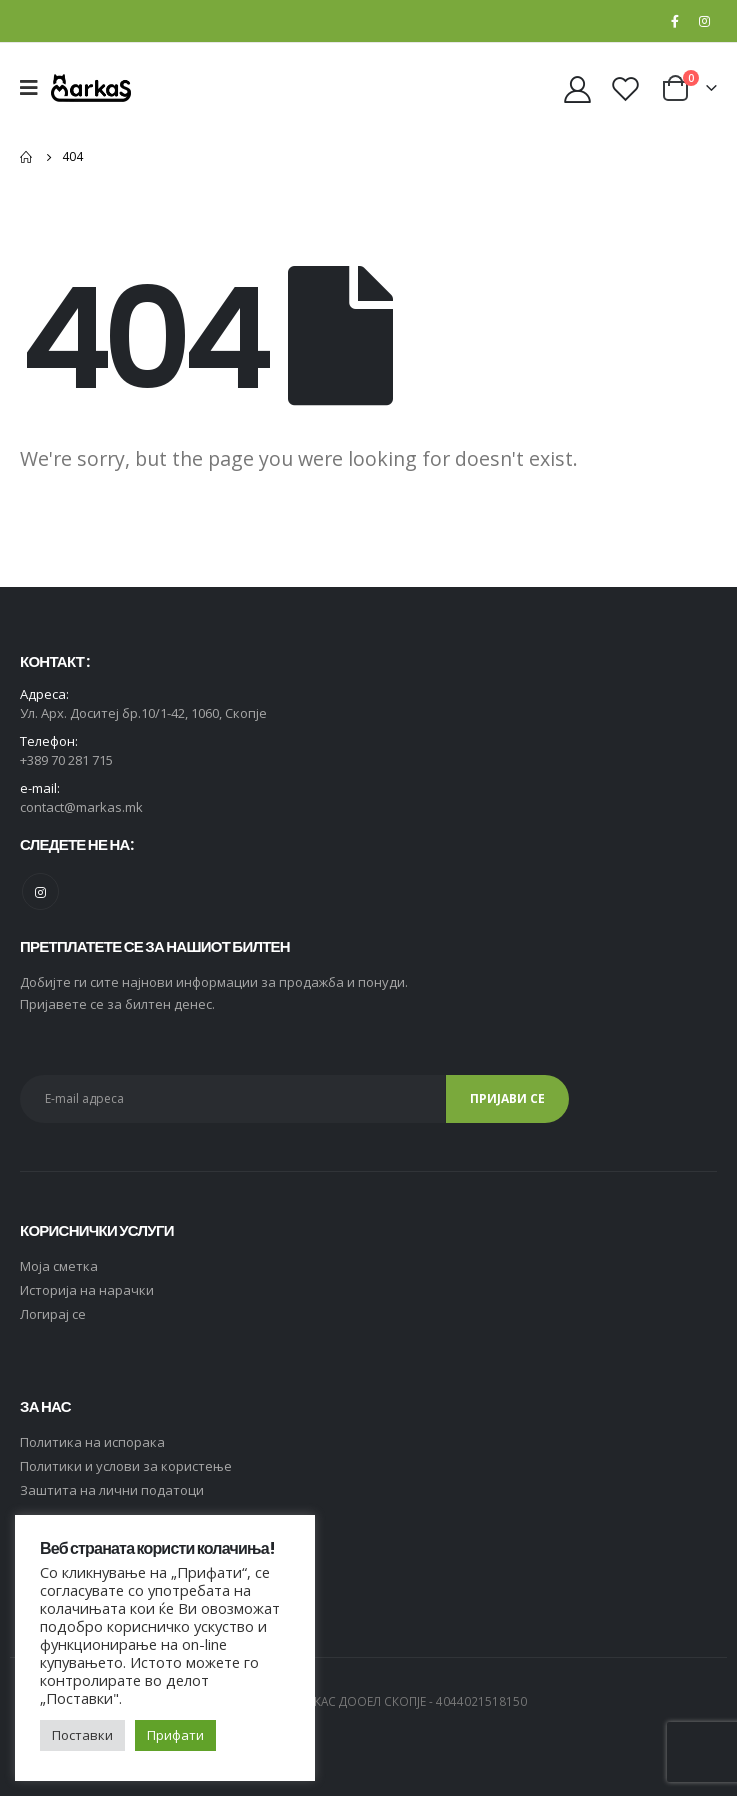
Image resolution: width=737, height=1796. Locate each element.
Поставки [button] (82, 1735)
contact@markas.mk (81, 807)
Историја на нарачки (87, 1290)
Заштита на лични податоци (112, 1490)
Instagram (40, 891)
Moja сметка (59, 1266)
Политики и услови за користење (126, 1466)
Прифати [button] (175, 1735)
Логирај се (53, 1314)
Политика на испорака (92, 1442)
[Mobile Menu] (35, 88)
